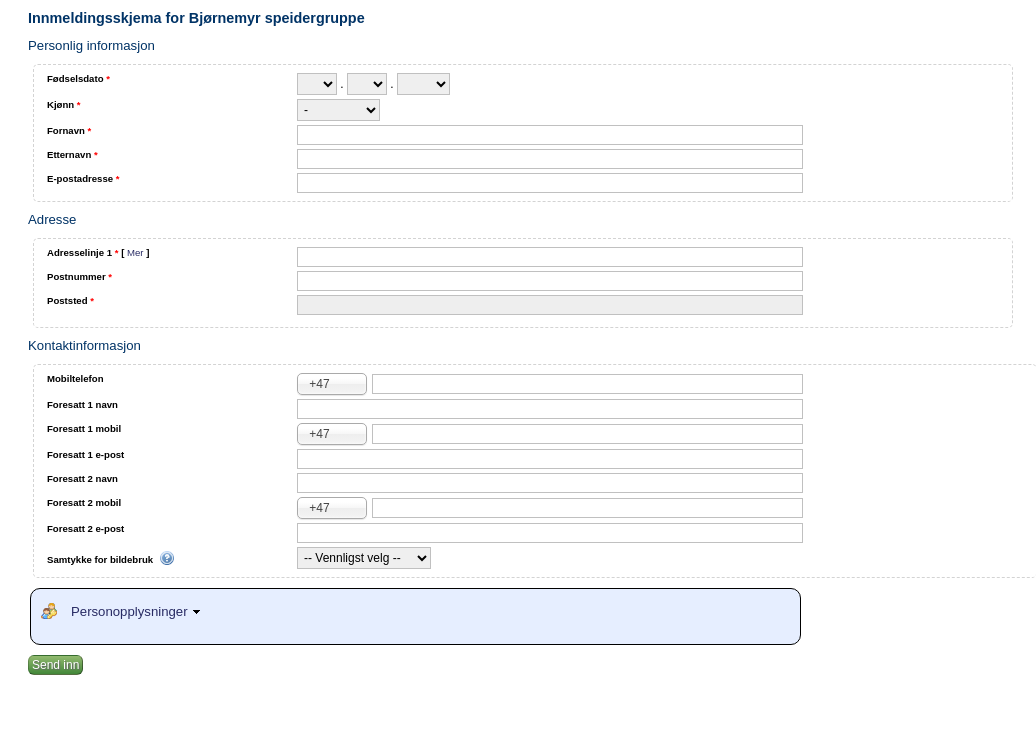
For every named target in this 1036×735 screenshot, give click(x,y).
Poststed (70, 300)
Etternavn (72, 154)
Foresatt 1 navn (82, 404)
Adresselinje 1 (98, 252)
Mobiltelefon (75, 378)
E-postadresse (83, 178)
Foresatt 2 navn (82, 478)
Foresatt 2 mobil (84, 502)
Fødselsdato (78, 78)
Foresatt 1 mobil (84, 428)
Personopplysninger (138, 611)
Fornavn (69, 130)
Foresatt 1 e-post (85, 454)
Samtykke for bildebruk (111, 560)
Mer (135, 252)
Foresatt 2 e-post (85, 528)
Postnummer (79, 276)
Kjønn (64, 104)
